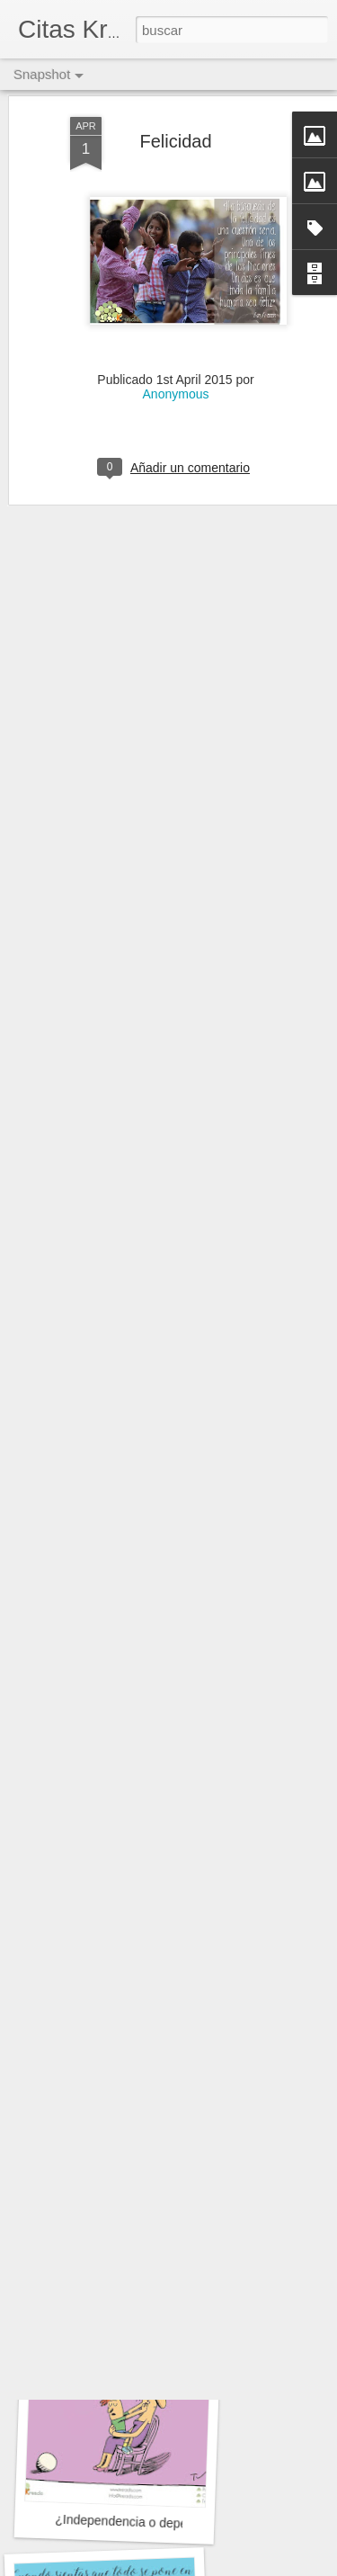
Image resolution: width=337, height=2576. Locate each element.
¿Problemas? (114, 2023)
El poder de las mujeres (127, 1786)
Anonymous (176, 306)
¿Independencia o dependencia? (146, 2522)
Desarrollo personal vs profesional (155, 2266)
